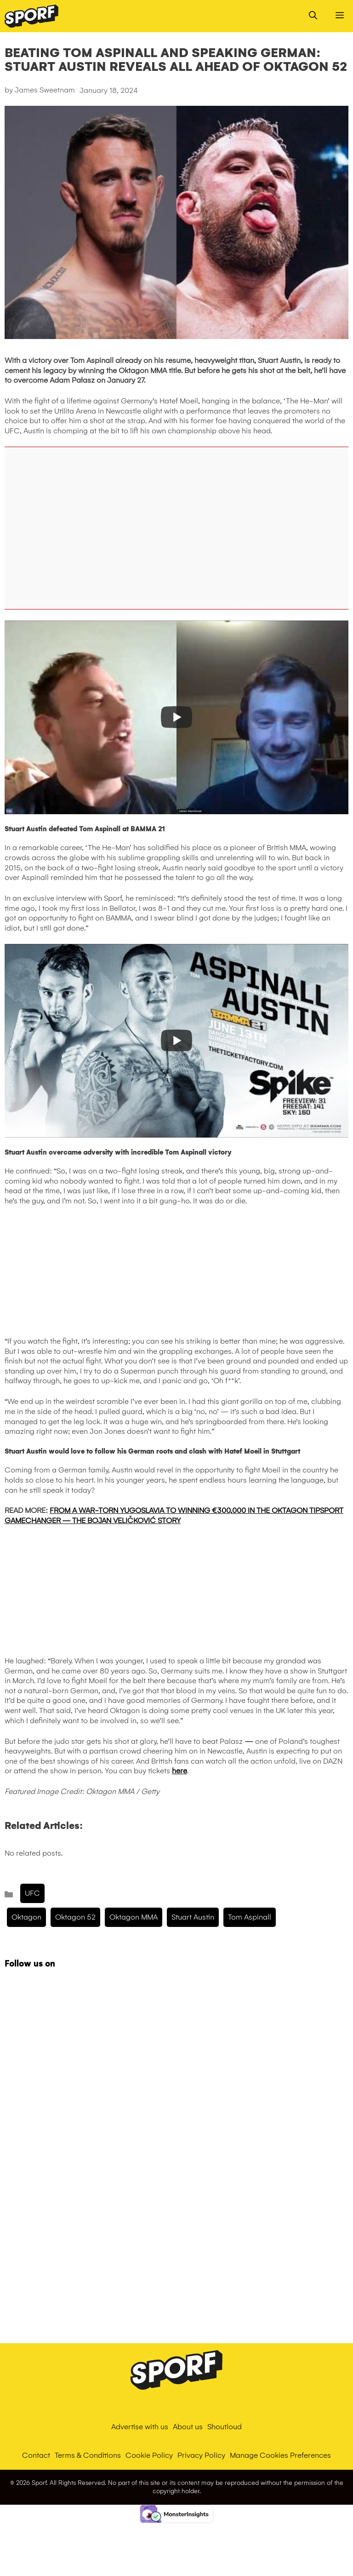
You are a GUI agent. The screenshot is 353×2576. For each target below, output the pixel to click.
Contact (36, 2455)
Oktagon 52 (75, 1917)
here (179, 1770)
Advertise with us (139, 2426)
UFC (32, 1893)
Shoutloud (224, 2426)
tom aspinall (249, 1917)
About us (188, 2426)
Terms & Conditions (88, 2455)
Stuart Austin (192, 1917)
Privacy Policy (201, 2455)
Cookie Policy (149, 2455)
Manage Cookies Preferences (280, 2455)
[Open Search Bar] (313, 16)
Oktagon (26, 1917)
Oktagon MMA (133, 1917)
